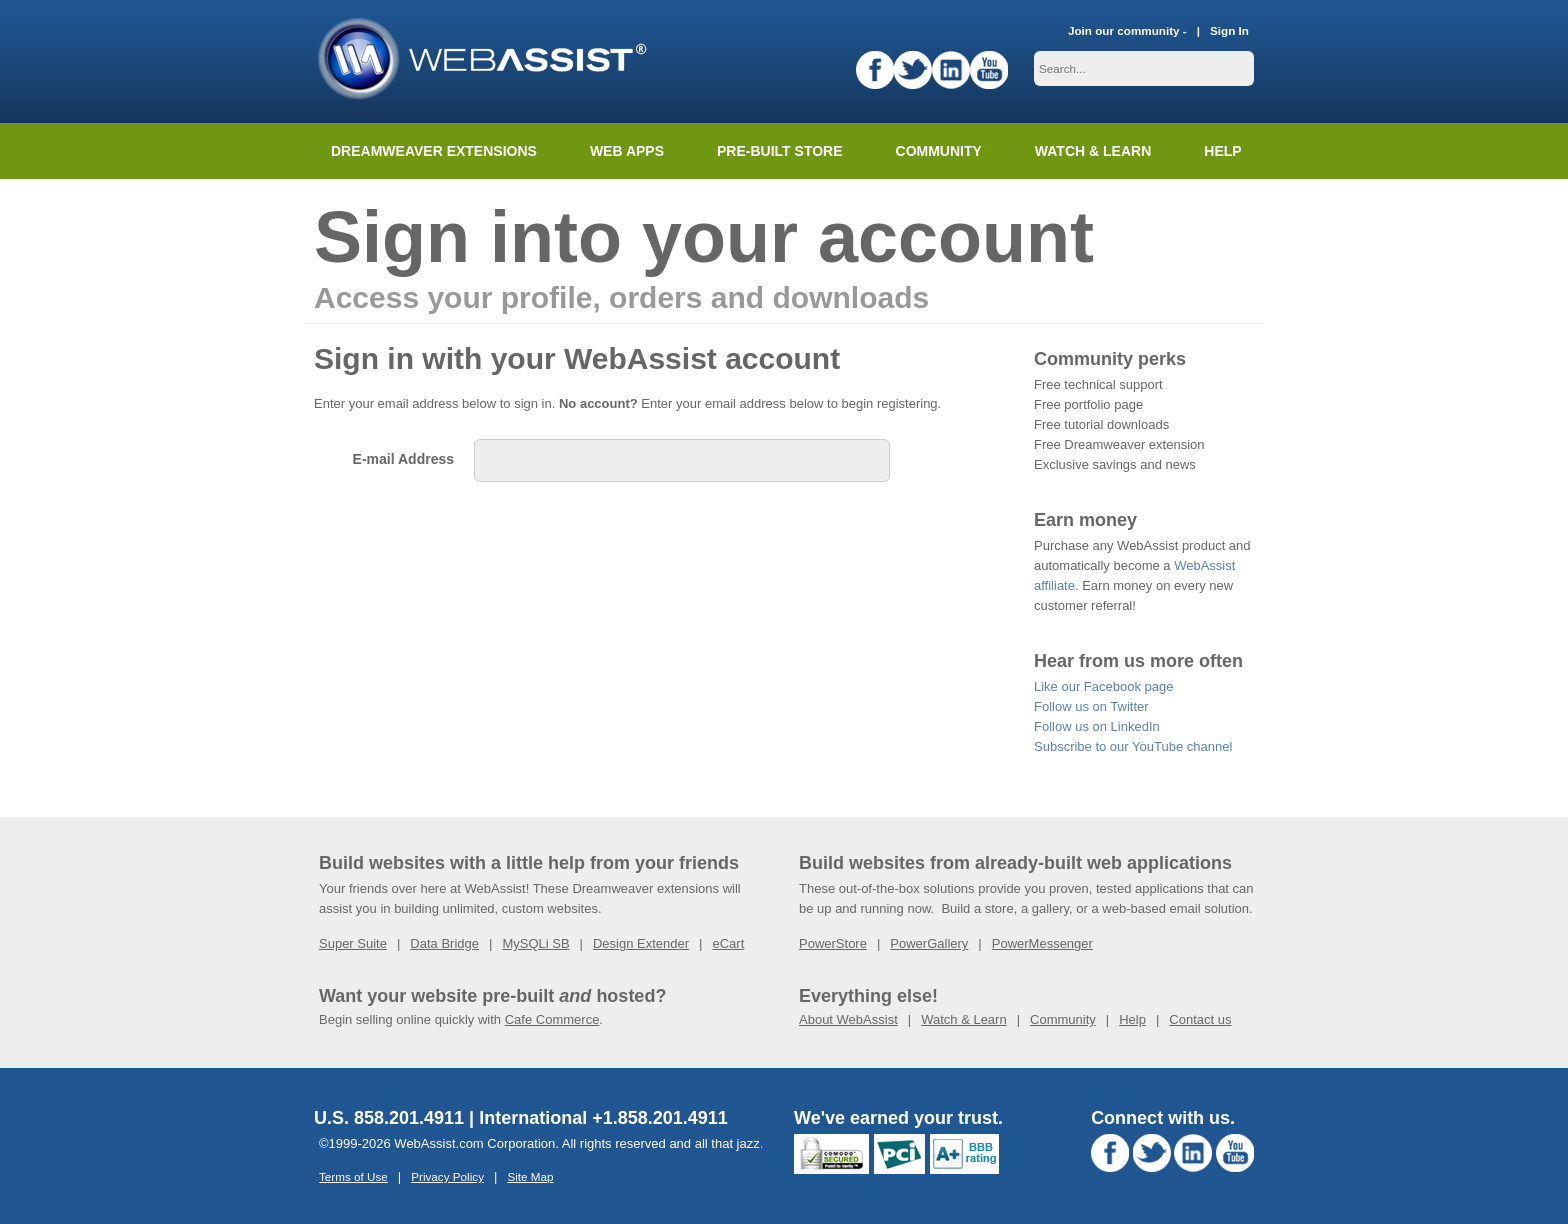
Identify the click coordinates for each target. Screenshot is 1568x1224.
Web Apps (627, 151)
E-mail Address (403, 459)
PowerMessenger (1042, 943)
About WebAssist (848, 1019)
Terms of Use (353, 1176)
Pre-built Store (780, 151)
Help (1132, 1019)
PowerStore (833, 943)
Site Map (530, 1176)
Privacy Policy (447, 1176)
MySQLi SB (535, 943)
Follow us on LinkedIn (1097, 726)
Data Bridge (444, 943)
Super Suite (353, 943)
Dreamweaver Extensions (434, 151)
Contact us (1200, 1019)
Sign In (1229, 30)
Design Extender (641, 943)
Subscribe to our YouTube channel (1133, 746)
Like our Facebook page (1103, 686)
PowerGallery (929, 943)
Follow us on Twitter (1091, 706)
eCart (728, 943)
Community (939, 151)
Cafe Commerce (552, 1019)
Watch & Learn (1093, 151)
